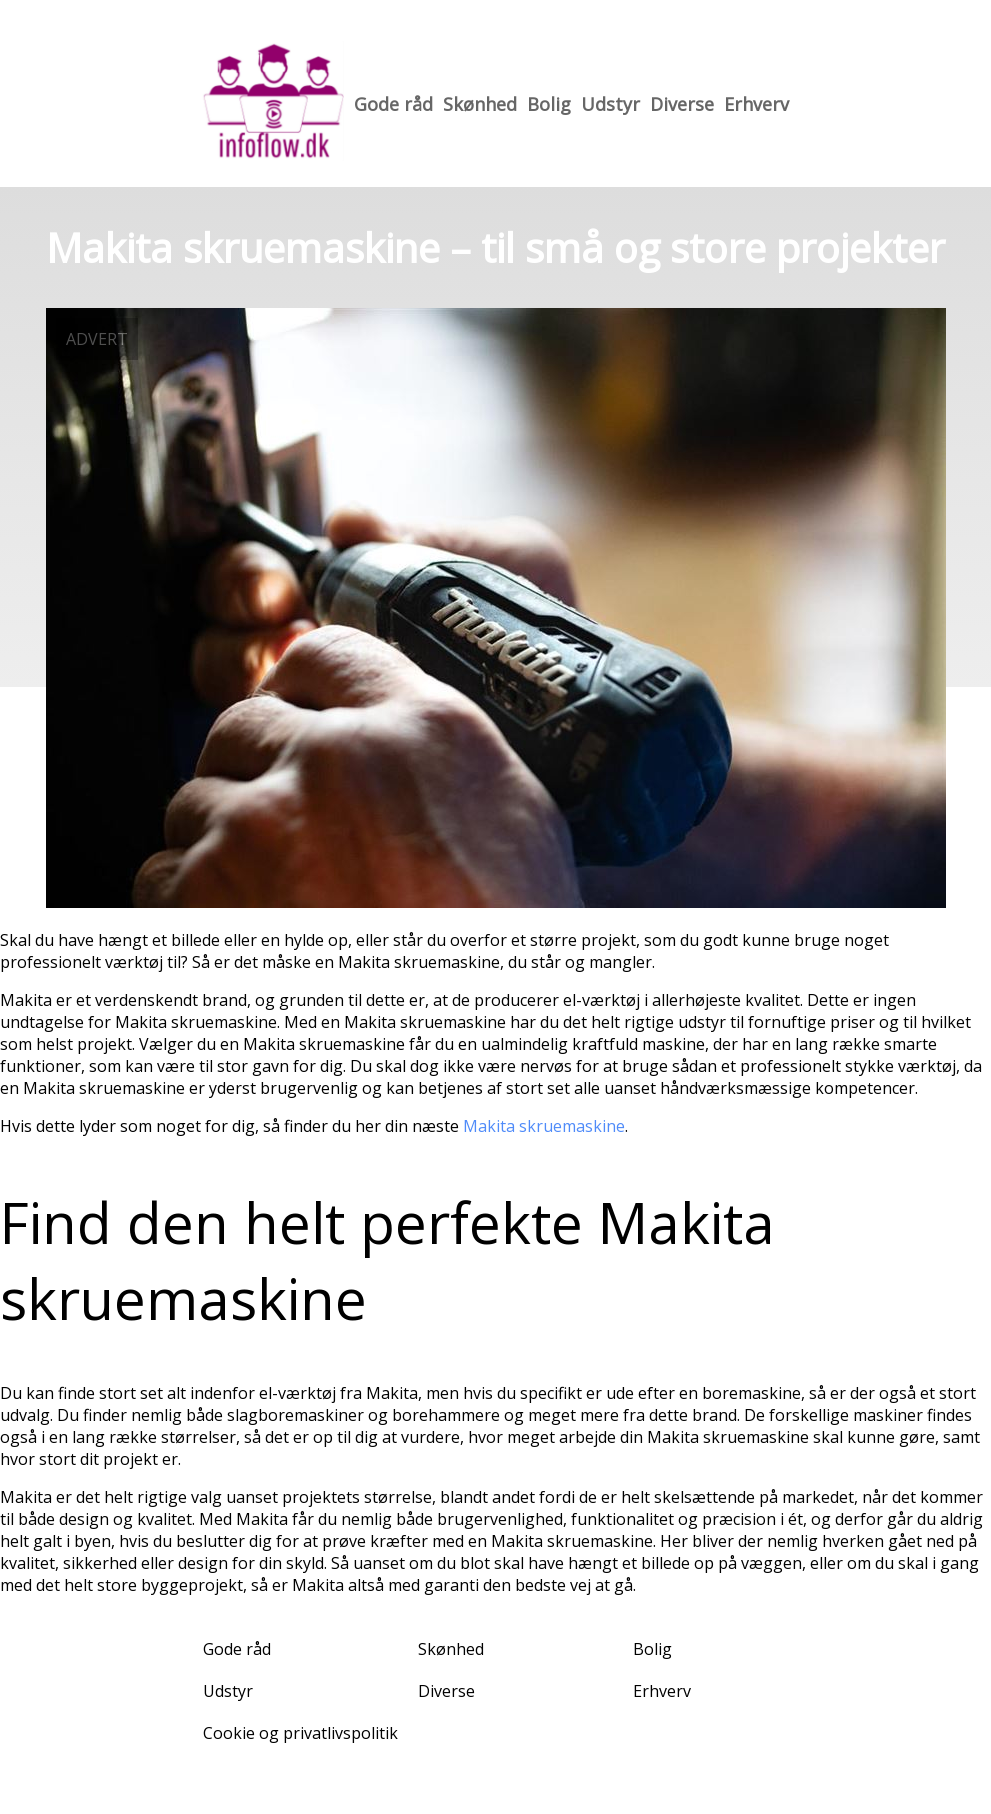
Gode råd (393, 104)
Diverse (682, 104)
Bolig (549, 104)
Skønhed (480, 104)
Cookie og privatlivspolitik (300, 1733)
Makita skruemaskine (544, 1126)
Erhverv (756, 104)
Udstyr (610, 104)
